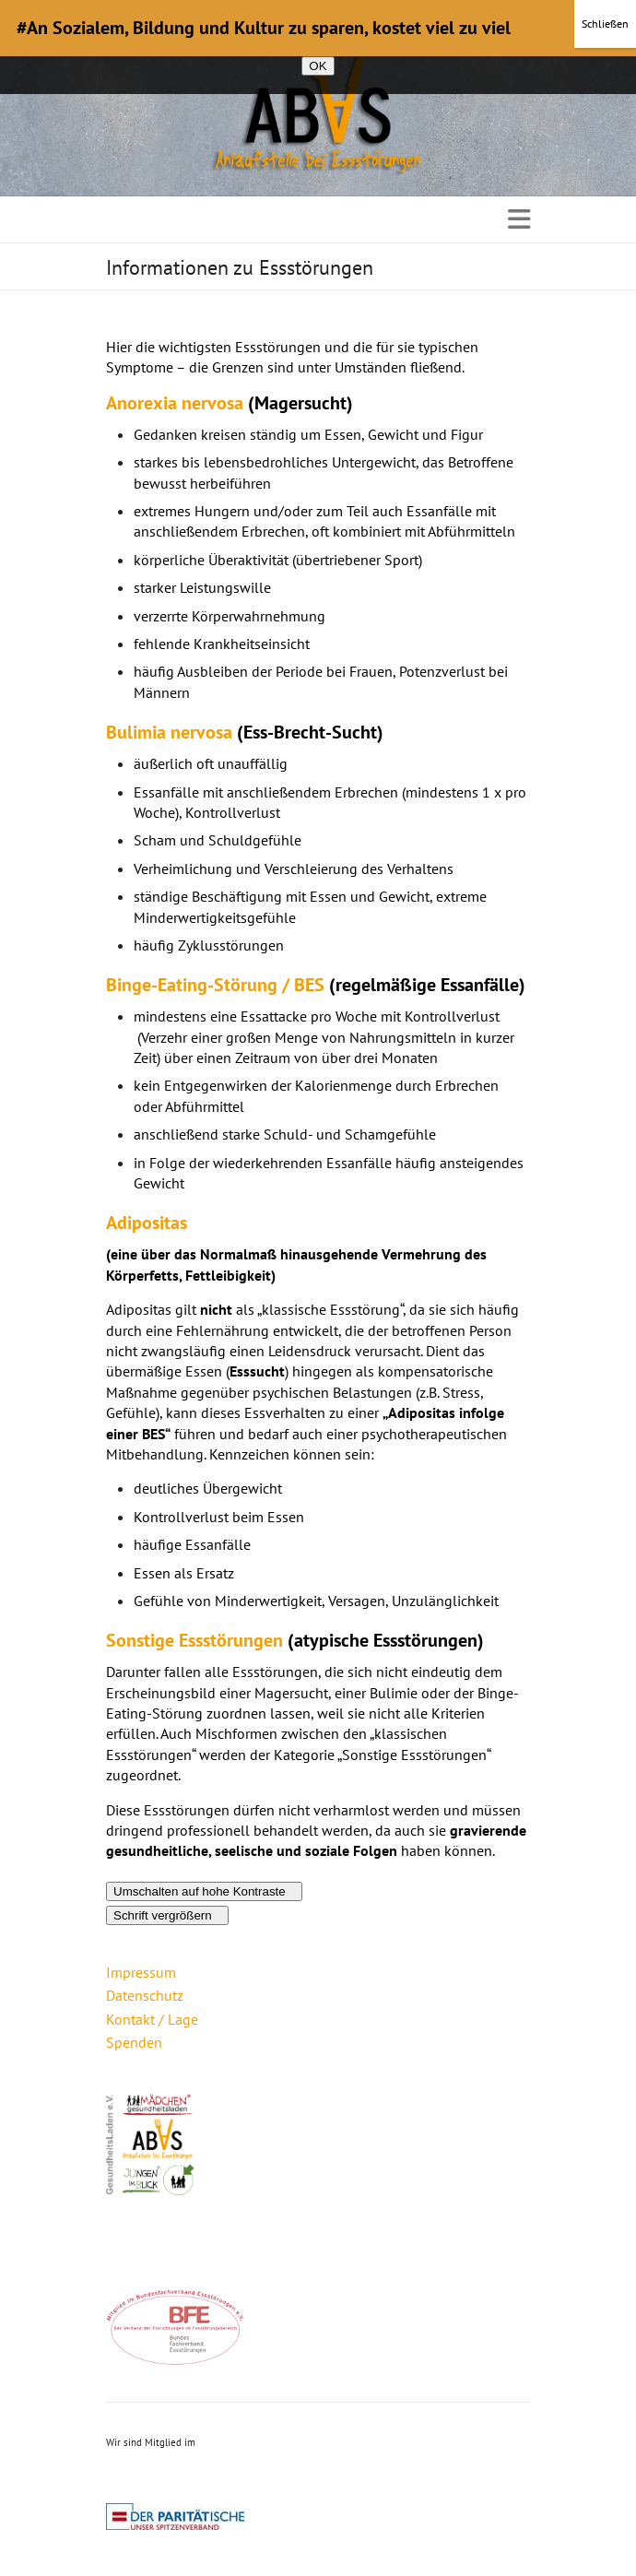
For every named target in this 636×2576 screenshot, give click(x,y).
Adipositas (146, 1223)
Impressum (141, 1972)
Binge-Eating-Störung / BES (215, 985)
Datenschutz (144, 1995)
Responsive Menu (519, 219)
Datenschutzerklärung (394, 41)
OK (317, 66)
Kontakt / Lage (152, 2019)
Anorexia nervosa (174, 403)
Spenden (134, 2042)
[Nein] (613, 47)
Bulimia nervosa (169, 732)
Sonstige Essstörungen (194, 1640)
